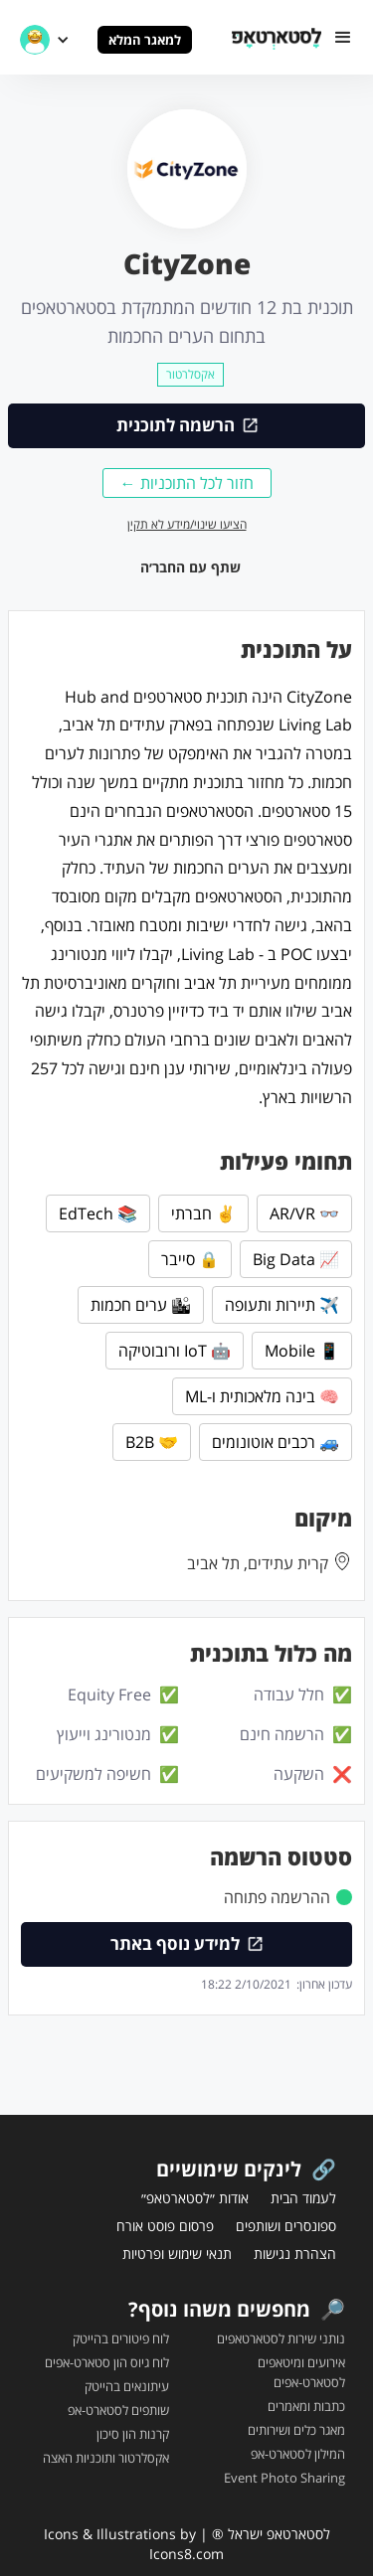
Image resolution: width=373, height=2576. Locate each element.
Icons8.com (186, 2553)
